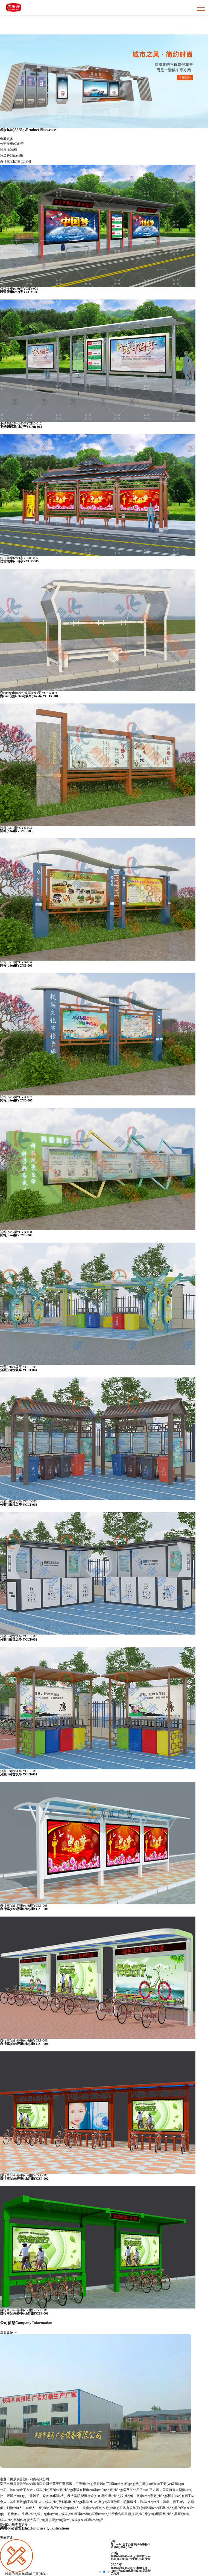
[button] (100, 2572)
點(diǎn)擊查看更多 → (16, 2524)
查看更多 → (8, 139)
